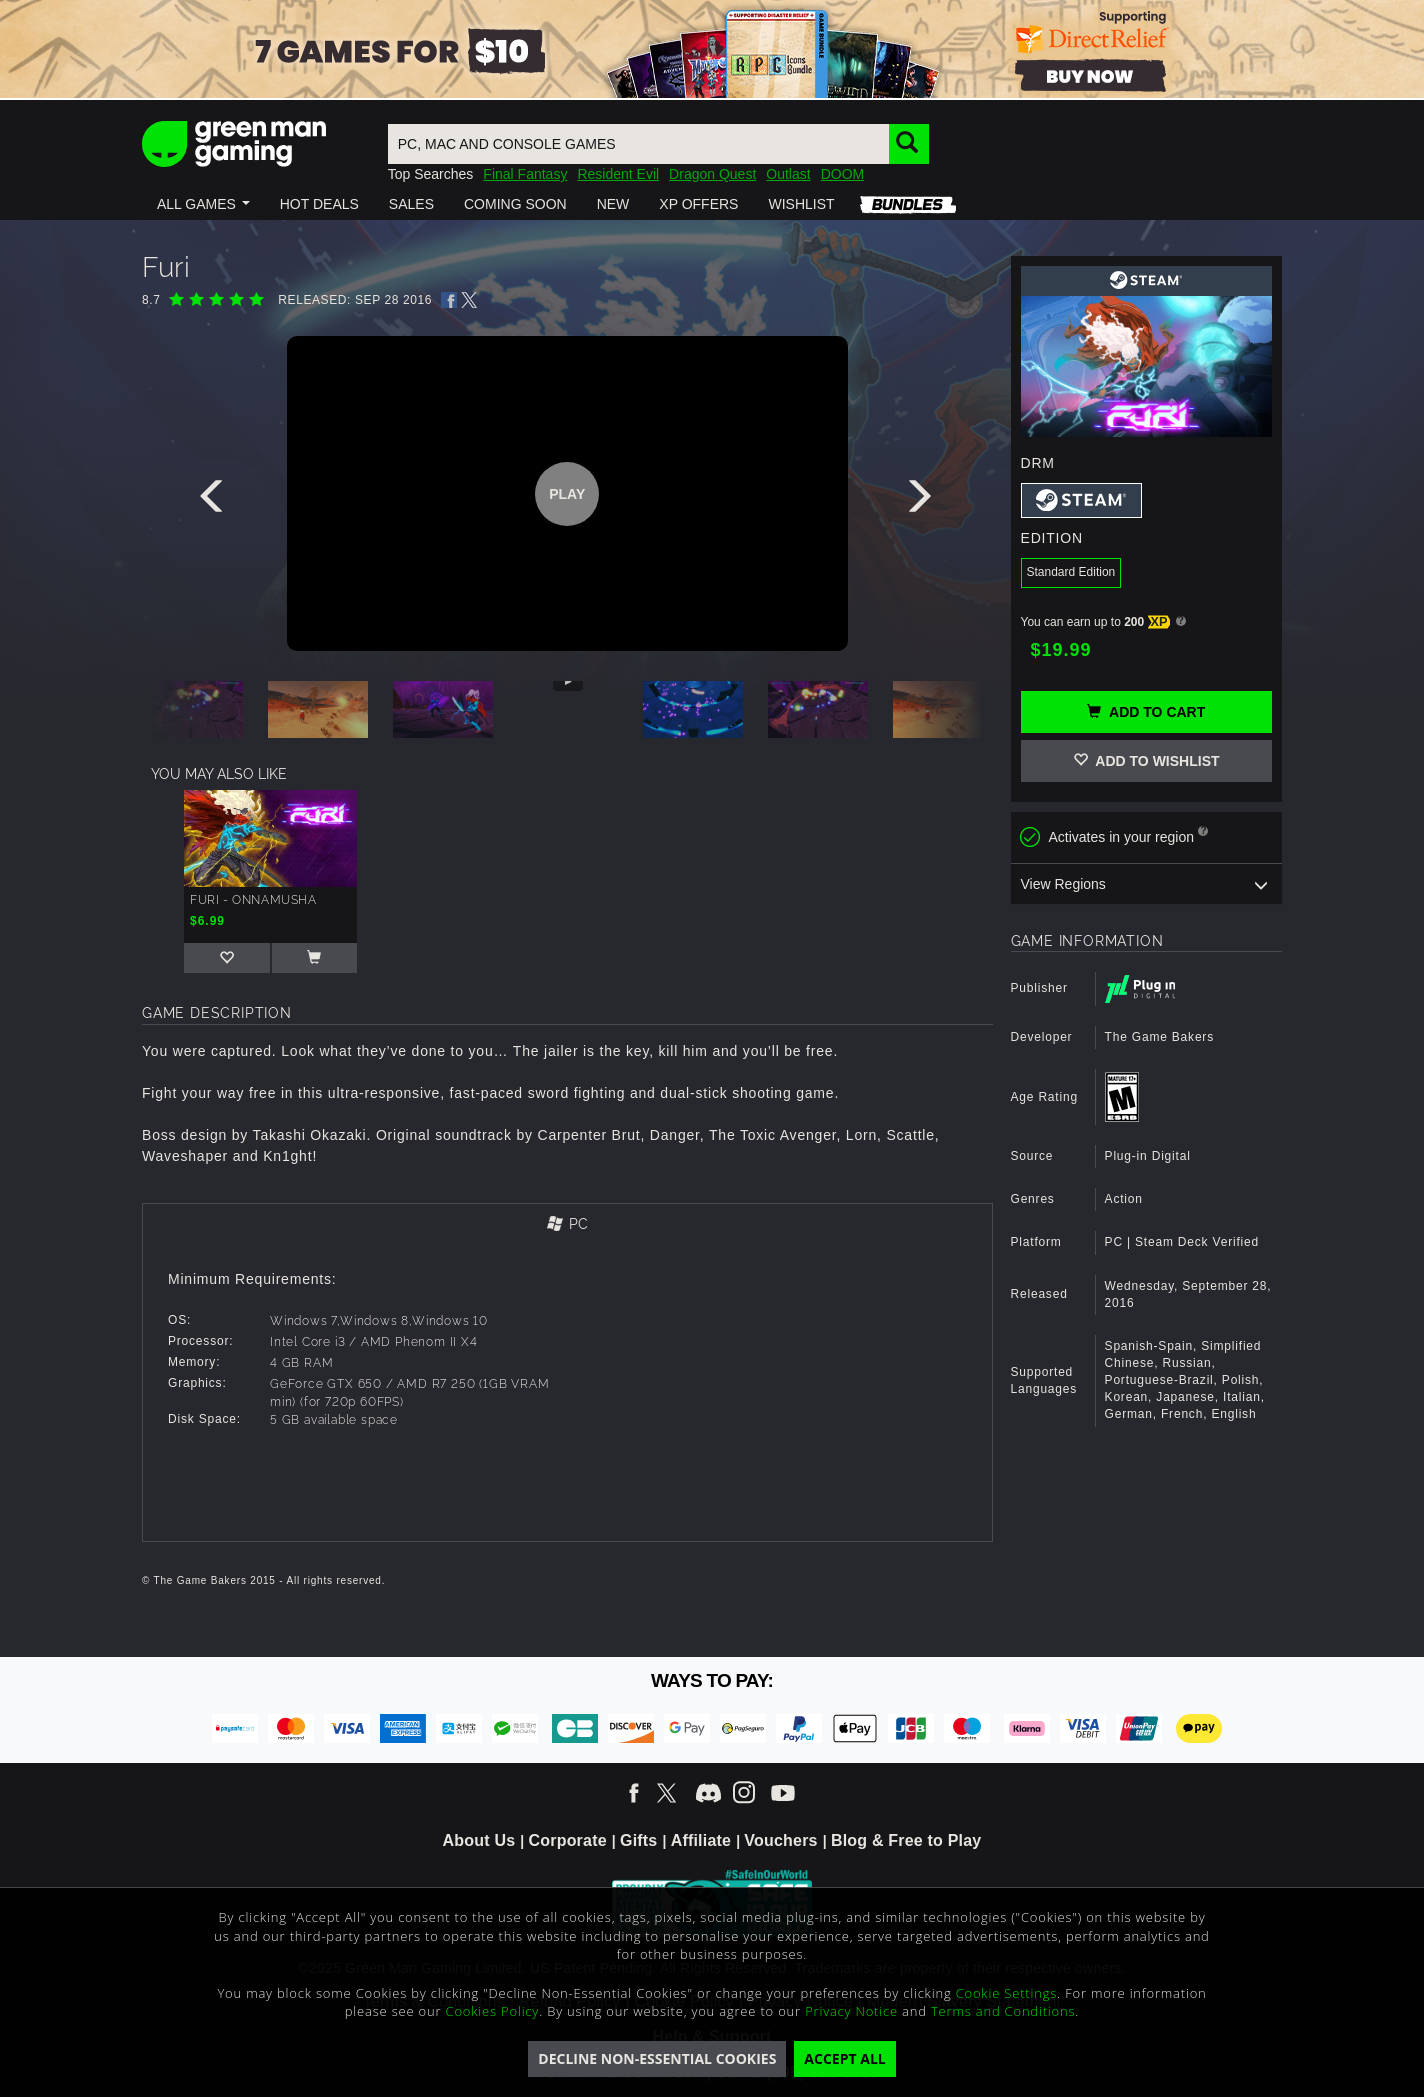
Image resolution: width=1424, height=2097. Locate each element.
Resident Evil (618, 174)
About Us (479, 1840)
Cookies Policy (493, 2011)
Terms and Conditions (1003, 2011)
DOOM (843, 174)
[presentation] (215, 501)
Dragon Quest (712, 174)
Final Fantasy (525, 174)
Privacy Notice (851, 2011)
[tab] (567, 1225)
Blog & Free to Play (906, 1840)
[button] (203, 204)
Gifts (638, 1840)
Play (567, 494)
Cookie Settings (1006, 1993)
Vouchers (780, 1840)
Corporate (568, 1840)
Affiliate (701, 1840)
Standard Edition (1071, 572)
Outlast (788, 174)
